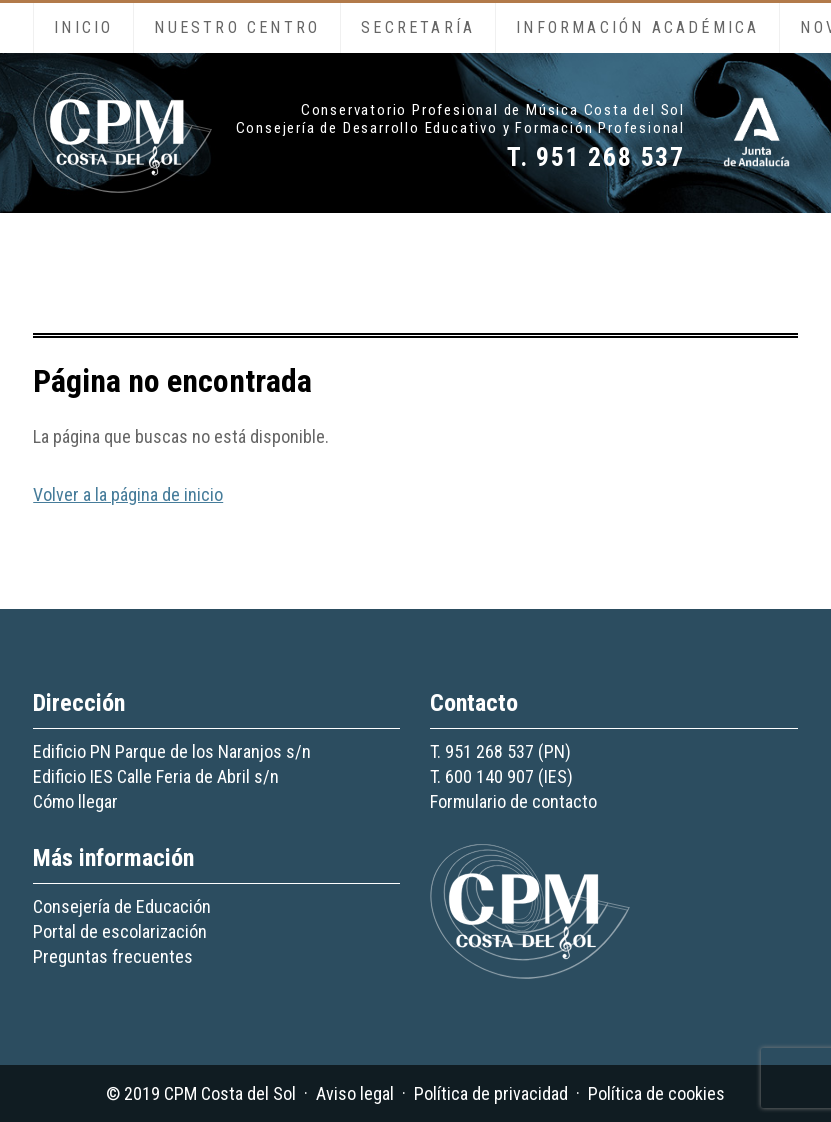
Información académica (637, 27)
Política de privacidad (491, 1093)
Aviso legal (355, 1093)
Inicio (83, 27)
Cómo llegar (75, 801)
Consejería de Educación (122, 906)
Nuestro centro (237, 27)
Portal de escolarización (120, 931)
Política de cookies (656, 1093)
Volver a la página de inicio (128, 494)
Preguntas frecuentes (113, 956)
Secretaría (418, 27)
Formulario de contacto (513, 801)
